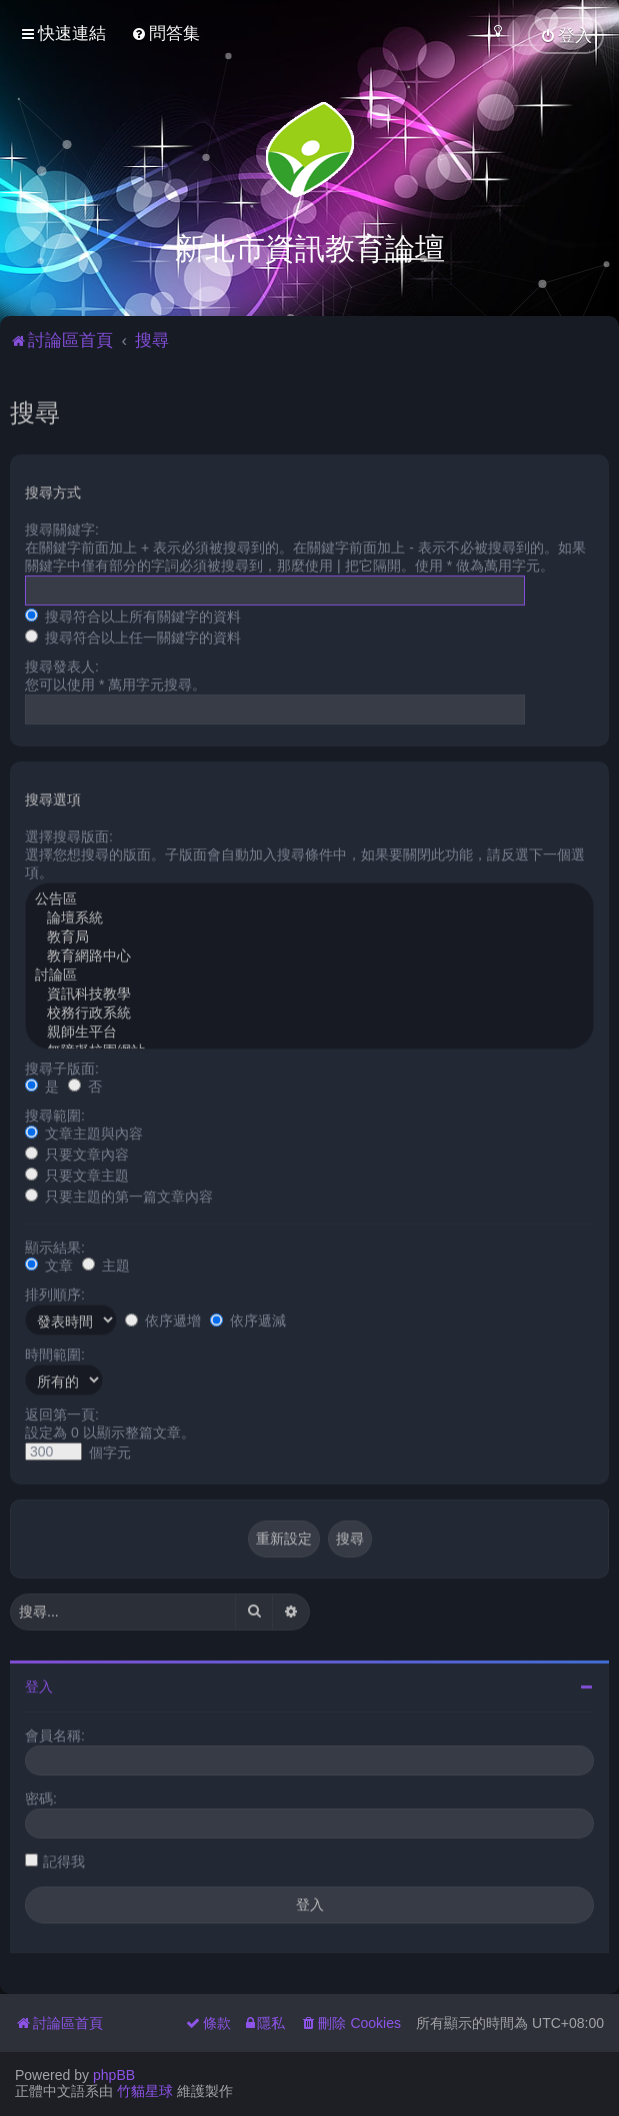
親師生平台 (309, 1028)
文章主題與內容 (84, 1129)
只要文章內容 (77, 1150)
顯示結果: (55, 1243)
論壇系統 (309, 914)
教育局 (309, 933)
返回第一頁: (62, 1410)
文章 (49, 1261)
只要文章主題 (77, 1171)
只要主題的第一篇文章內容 (119, 1192)
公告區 (309, 895)
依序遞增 (163, 1317)
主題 (106, 1261)
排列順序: (55, 1290)
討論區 (309, 971)
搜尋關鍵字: (62, 525)
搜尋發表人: (62, 662)
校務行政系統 (309, 1009)
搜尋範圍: (55, 1111)
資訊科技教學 (309, 990)
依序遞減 (248, 1317)
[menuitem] (165, 33)
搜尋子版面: (62, 1064)
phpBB (114, 2075)
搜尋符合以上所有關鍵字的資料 (133, 612)
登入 (39, 1682)
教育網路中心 (309, 952)
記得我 (64, 1857)
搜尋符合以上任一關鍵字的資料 (133, 633)
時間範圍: (55, 1350)
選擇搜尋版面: (69, 832)
